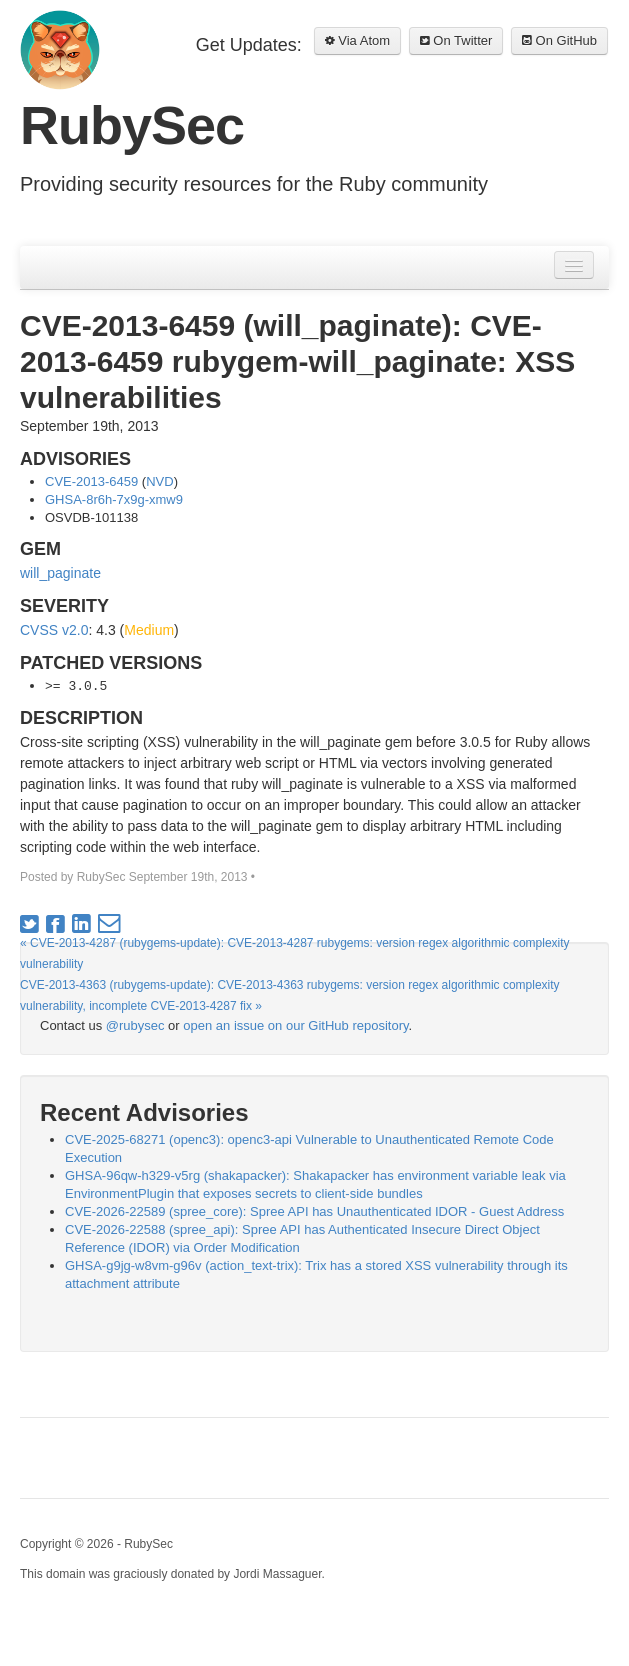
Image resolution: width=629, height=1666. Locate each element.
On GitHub (559, 40)
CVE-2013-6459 (91, 481)
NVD (159, 481)
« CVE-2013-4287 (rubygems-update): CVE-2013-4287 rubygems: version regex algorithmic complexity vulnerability (295, 953)
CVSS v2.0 (54, 630)
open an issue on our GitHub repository (295, 1025)
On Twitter (456, 40)
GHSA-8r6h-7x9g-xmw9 (114, 499)
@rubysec (135, 1025)
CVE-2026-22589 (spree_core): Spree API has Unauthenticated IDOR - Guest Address (314, 1211)
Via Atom (357, 40)
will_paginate (60, 573)
